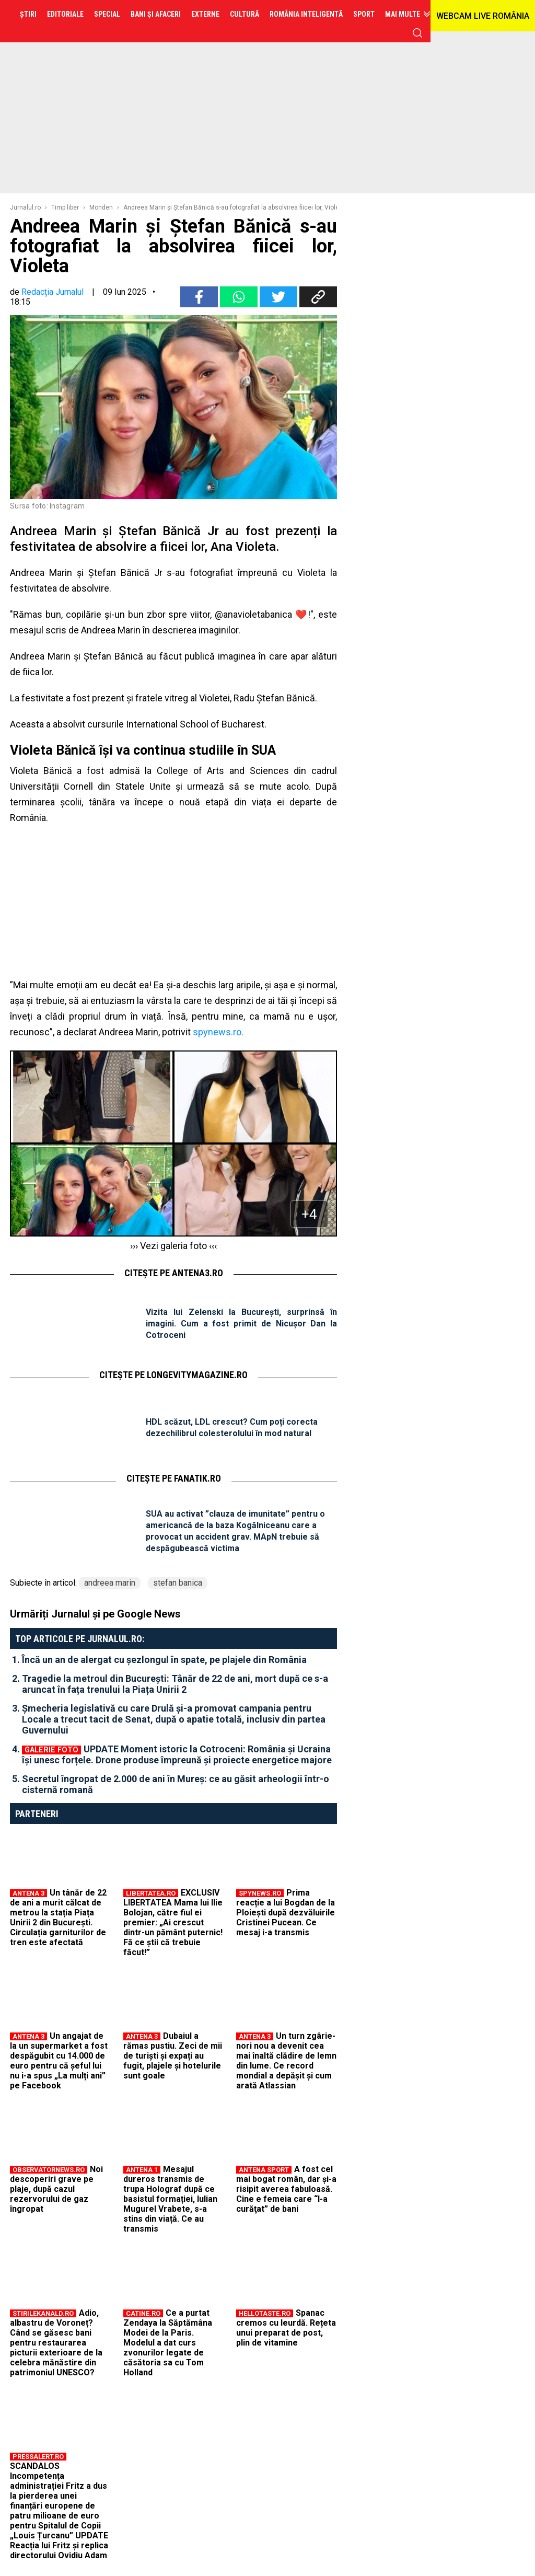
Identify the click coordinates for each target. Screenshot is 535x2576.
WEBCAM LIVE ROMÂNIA (482, 16)
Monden (101, 207)
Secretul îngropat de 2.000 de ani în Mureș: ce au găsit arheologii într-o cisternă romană (175, 1784)
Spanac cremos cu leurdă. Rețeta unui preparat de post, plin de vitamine (286, 2328)
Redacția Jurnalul (52, 292)
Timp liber (65, 207)
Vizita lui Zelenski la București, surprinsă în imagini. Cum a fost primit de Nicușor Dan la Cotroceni (241, 1323)
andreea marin (109, 1583)
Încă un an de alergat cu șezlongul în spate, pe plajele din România (164, 1659)
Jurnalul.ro (25, 207)
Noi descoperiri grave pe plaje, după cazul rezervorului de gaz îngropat (56, 2189)
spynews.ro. (218, 1031)
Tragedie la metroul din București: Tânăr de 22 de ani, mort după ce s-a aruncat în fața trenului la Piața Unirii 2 (175, 1684)
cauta (417, 33)
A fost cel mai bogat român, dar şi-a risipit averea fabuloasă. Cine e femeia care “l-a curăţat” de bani (286, 2189)
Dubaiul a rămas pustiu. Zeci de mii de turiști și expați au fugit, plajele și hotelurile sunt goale (172, 2056)
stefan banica (177, 1583)
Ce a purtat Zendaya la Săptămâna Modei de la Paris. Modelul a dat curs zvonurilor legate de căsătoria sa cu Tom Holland (167, 2342)
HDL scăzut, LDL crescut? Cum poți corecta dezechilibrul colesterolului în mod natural (232, 1427)
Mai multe (402, 14)
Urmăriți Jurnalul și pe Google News (95, 1614)
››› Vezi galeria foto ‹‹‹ (173, 1245)
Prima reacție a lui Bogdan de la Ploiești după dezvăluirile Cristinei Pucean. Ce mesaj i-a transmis (285, 1912)
